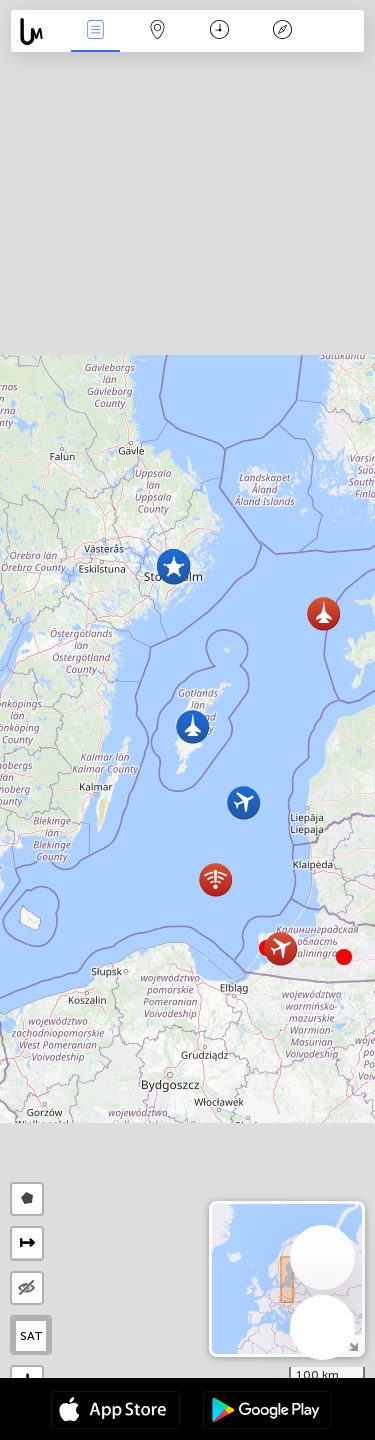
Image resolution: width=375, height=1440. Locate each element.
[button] (344, 957)
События (95, 31)
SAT (31, 1336)
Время (219, 31)
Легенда (282, 31)
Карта (158, 31)
